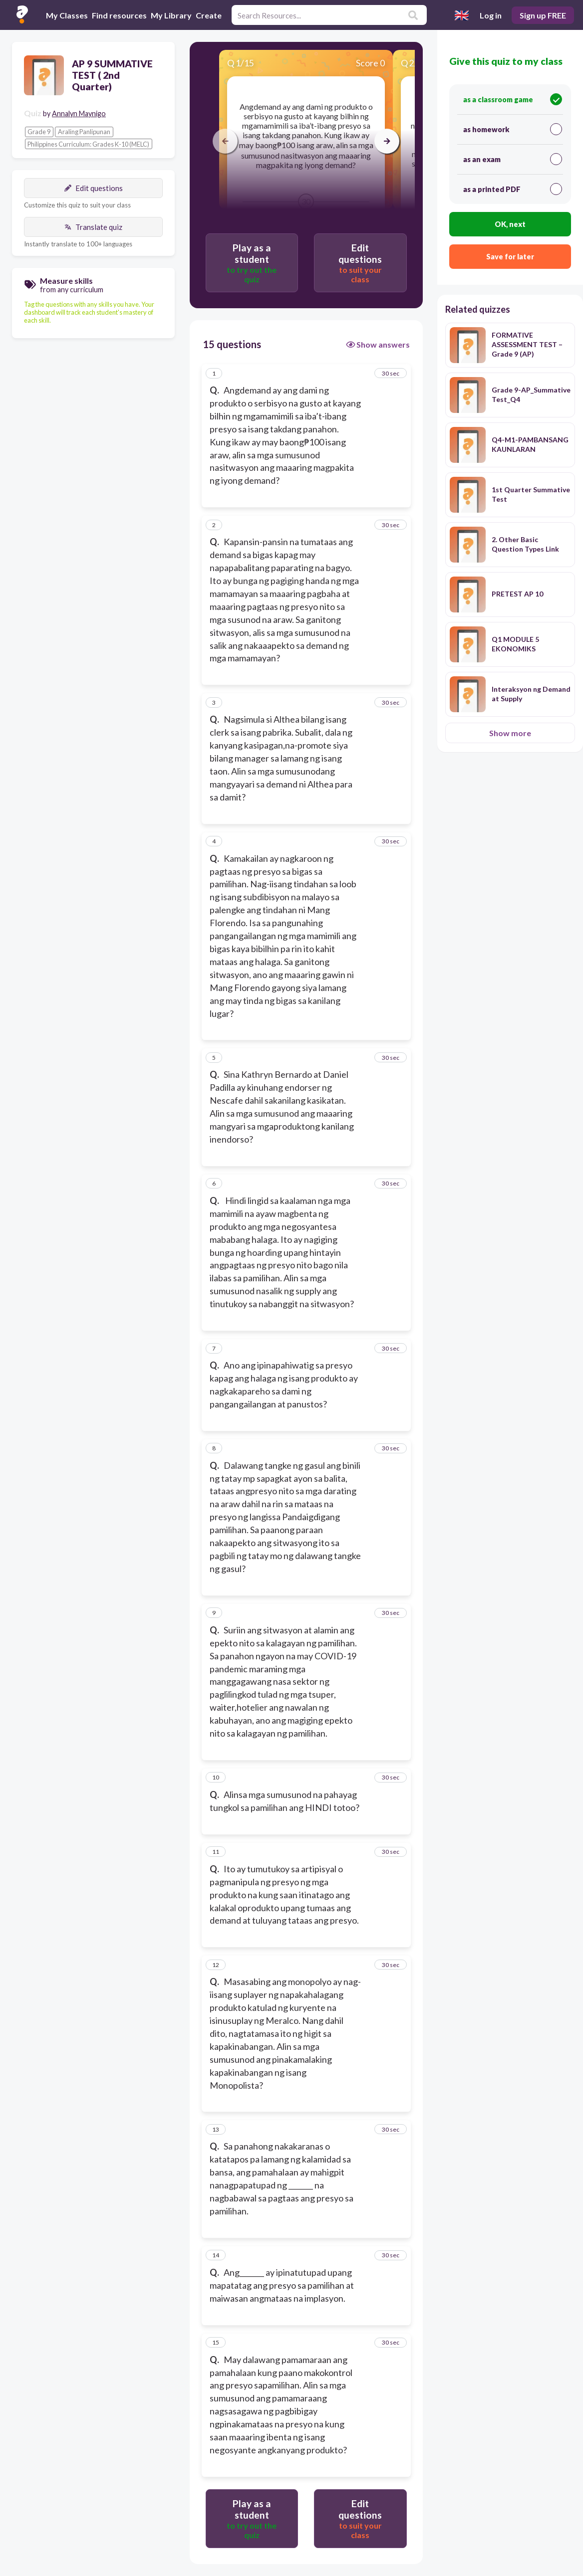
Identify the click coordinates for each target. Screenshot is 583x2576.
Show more (510, 733)
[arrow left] (225, 141)
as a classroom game (512, 99)
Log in (491, 15)
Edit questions (93, 188)
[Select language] (462, 15)
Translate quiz (93, 226)
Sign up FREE (543, 15)
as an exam (512, 159)
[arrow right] (386, 141)
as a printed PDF (512, 189)
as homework (512, 129)
